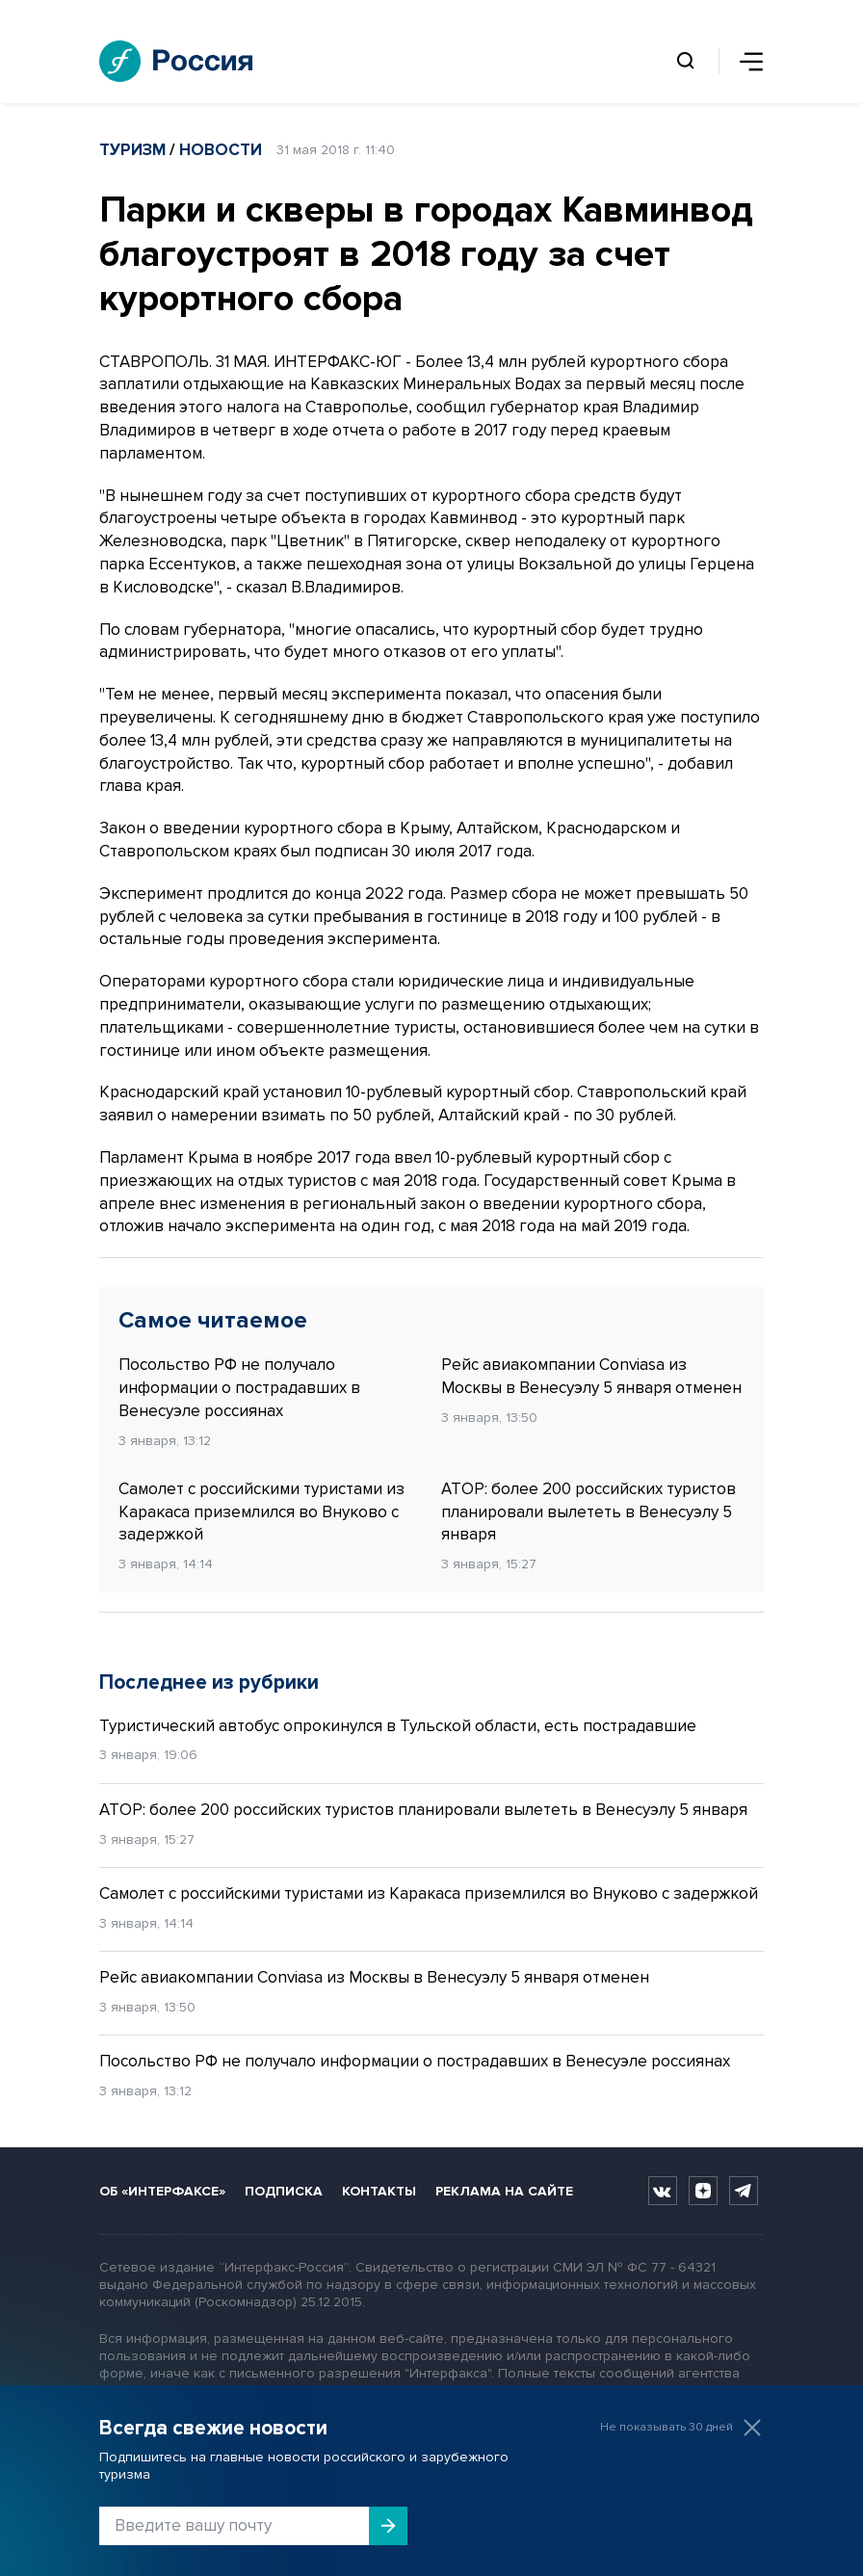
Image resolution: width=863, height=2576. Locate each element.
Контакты (379, 2191)
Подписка (284, 2191)
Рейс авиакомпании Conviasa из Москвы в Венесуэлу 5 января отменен (591, 1376)
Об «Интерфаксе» (162, 2191)
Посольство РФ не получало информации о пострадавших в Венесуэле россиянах (239, 1387)
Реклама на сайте (504, 2191)
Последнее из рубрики (209, 1682)
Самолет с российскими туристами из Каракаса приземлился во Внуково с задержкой (261, 1512)
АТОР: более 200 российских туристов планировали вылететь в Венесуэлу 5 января (588, 1512)
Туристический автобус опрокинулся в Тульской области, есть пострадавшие (397, 1726)
